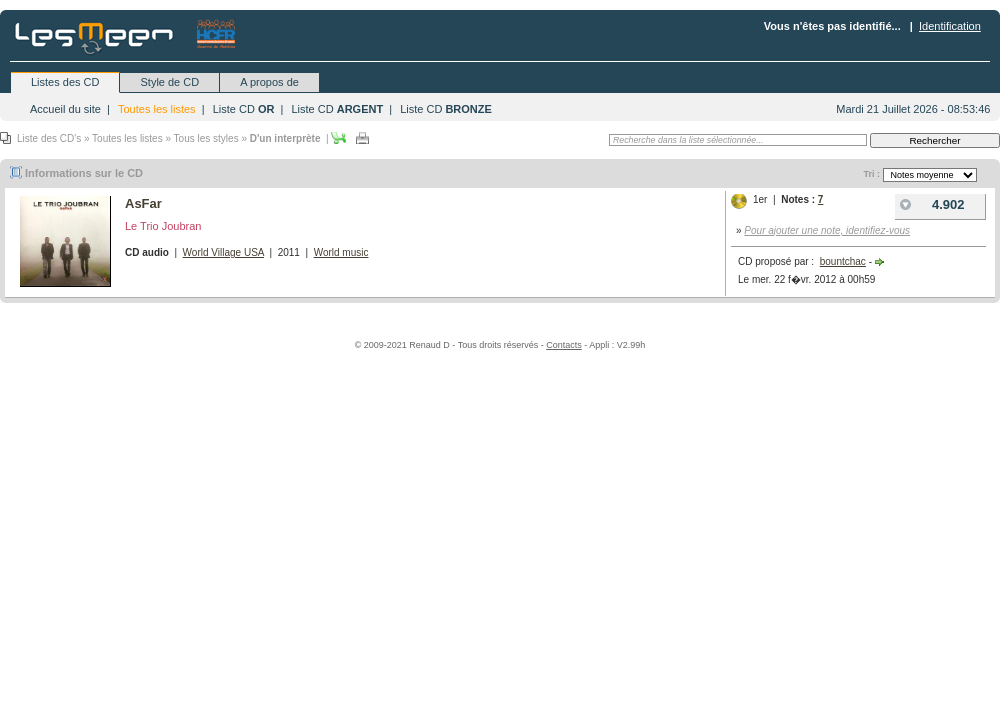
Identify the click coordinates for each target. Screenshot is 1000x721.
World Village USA (223, 252)
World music (341, 252)
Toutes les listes (157, 109)
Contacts (564, 345)
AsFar (143, 203)
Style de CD (169, 82)
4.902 (930, 204)
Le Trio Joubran (163, 226)
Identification (950, 26)
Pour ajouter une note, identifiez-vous (827, 230)
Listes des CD (65, 82)
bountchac (843, 261)
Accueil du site (65, 109)
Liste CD (244, 109)
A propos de (269, 82)
